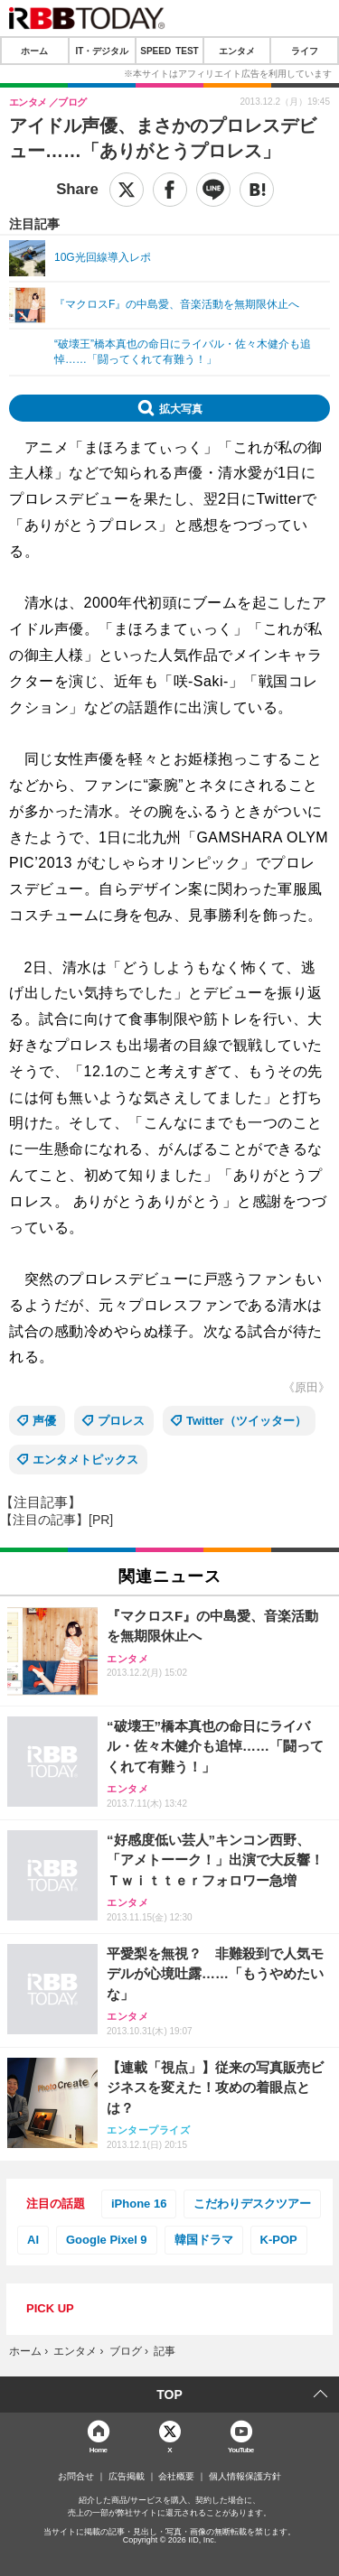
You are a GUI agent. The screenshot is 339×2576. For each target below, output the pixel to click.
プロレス (121, 1420)
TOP (169, 2394)
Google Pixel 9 (106, 2239)
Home (98, 2449)
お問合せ (76, 2476)
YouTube (241, 2449)
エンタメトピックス (85, 1459)
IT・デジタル (101, 50)
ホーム (34, 50)
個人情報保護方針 (245, 2476)
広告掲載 (126, 2476)
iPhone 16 (138, 2203)
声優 (44, 1420)
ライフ (304, 50)
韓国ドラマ (203, 2239)
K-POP (278, 2239)
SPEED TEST (169, 50)
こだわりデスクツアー (252, 2203)
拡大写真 (180, 408)
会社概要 (176, 2476)
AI (33, 2239)
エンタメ (237, 50)
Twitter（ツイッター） (246, 1420)
